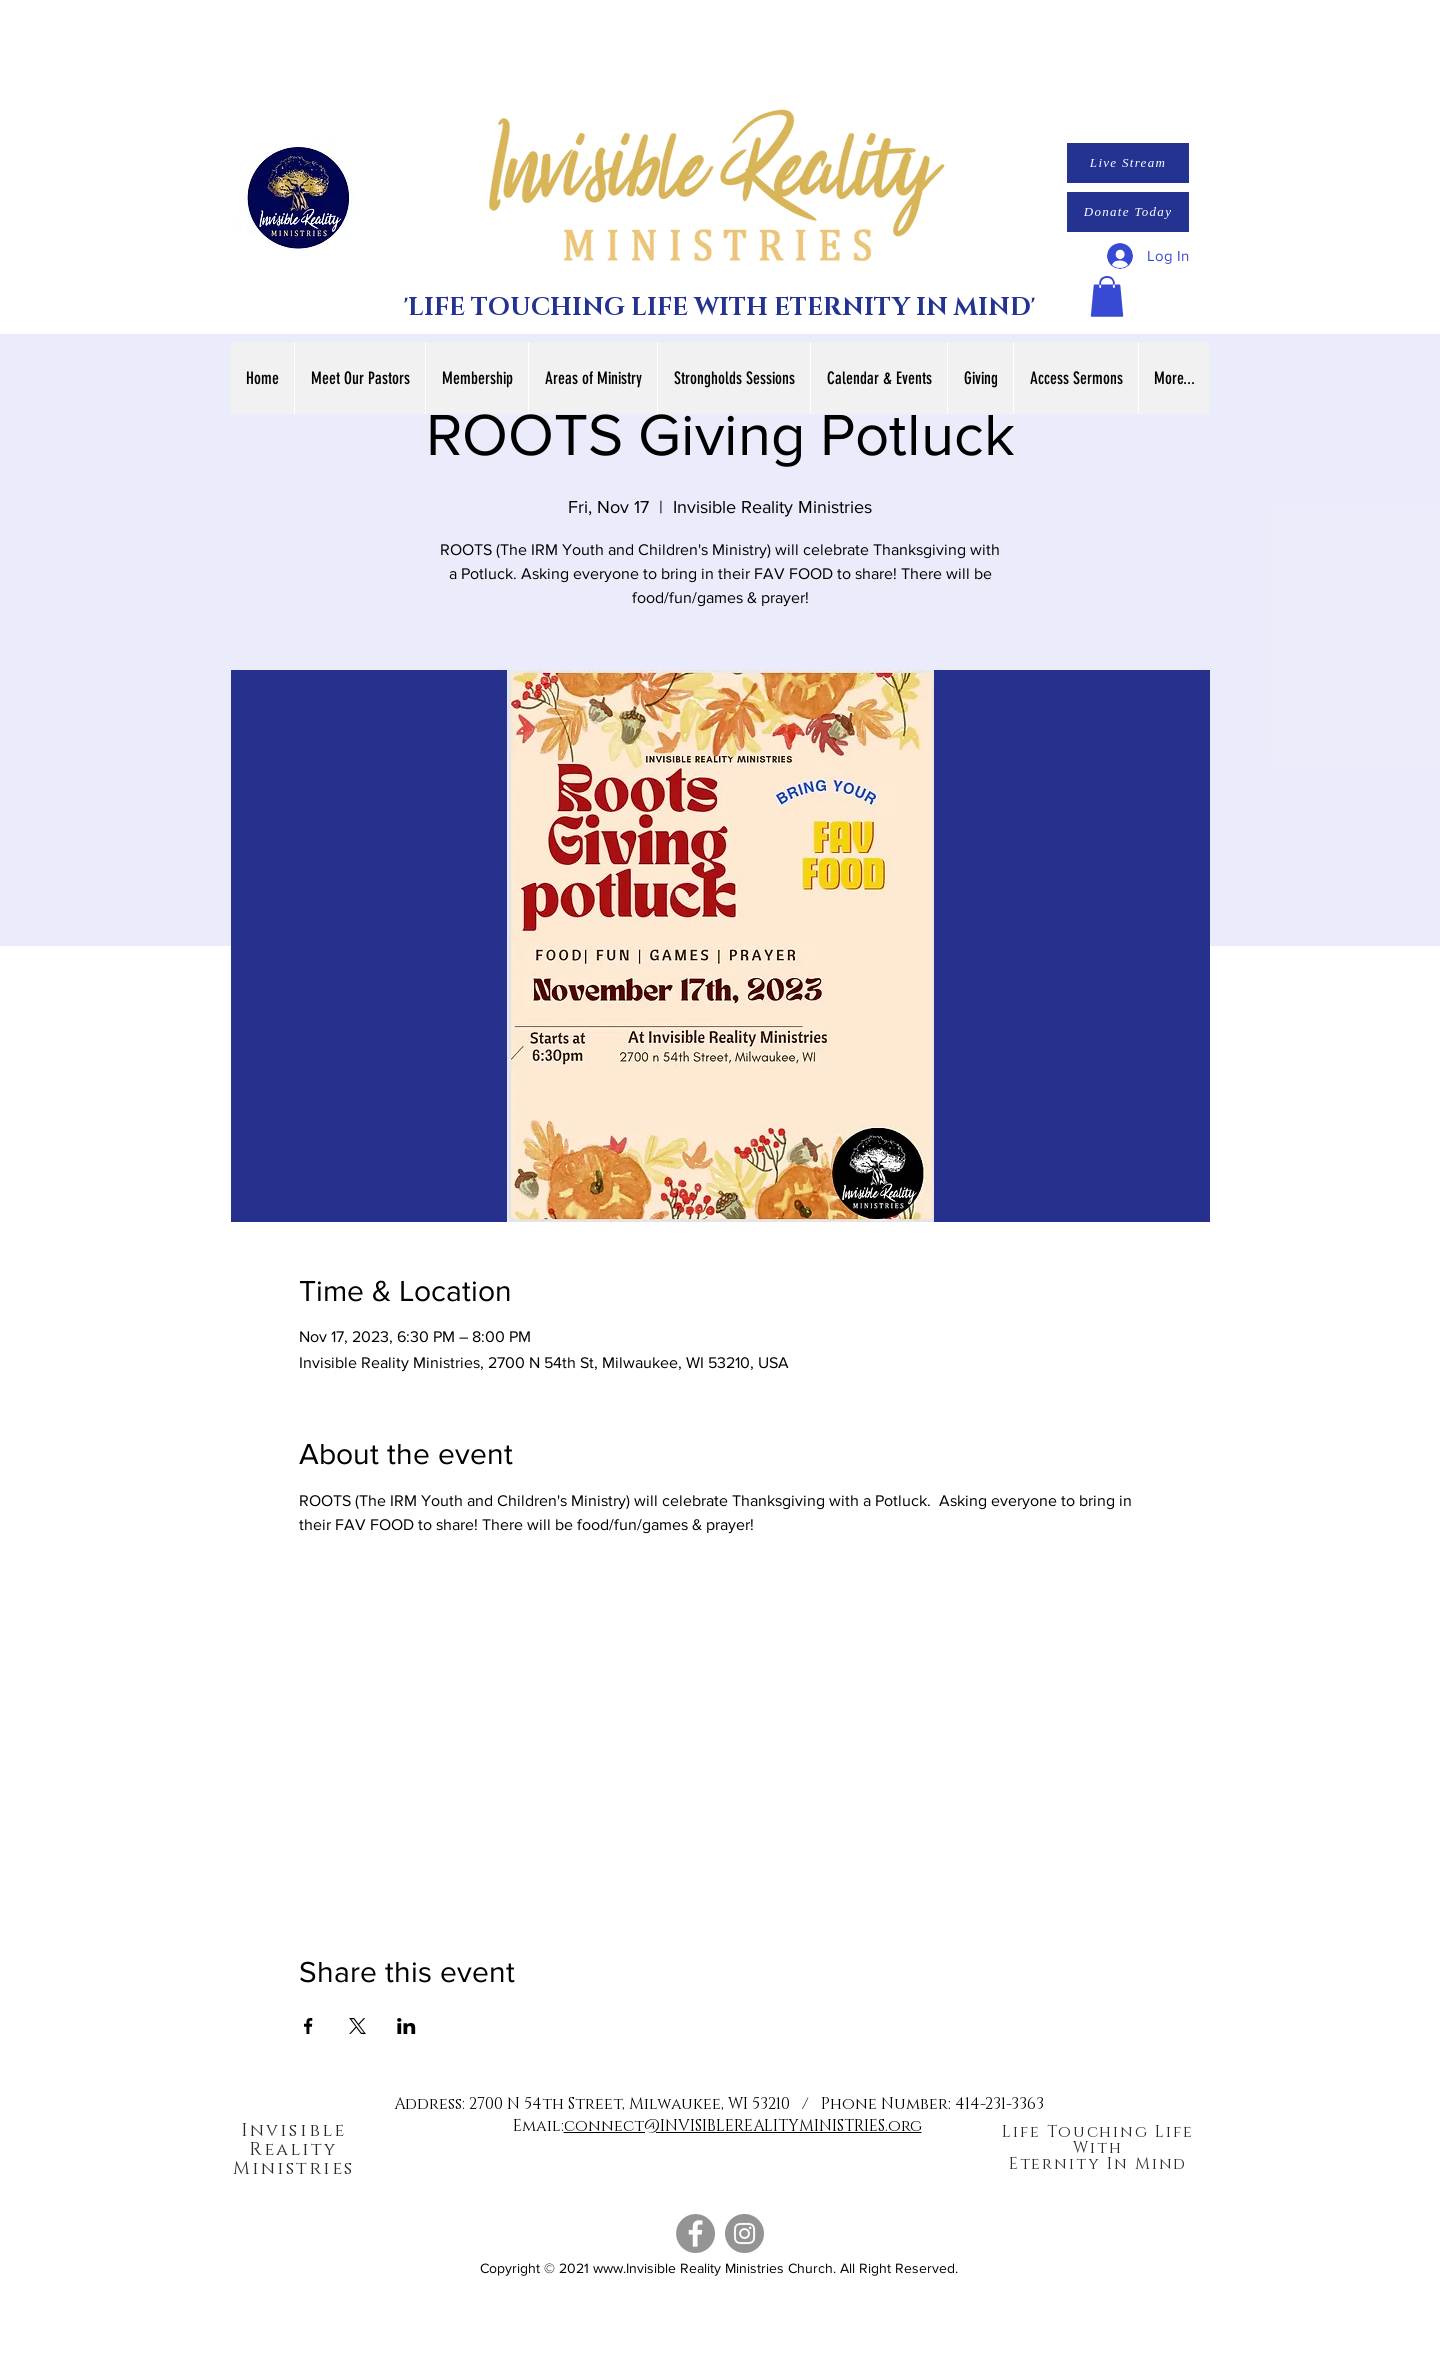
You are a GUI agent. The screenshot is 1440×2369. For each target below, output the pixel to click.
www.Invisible (634, 2268)
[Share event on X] (357, 2026)
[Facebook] (695, 2233)
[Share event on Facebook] (308, 2026)
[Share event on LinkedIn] (406, 2026)
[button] (1107, 296)
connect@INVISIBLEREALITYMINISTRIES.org (743, 2126)
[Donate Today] (1128, 212)
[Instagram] (744, 2233)
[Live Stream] (1128, 163)
